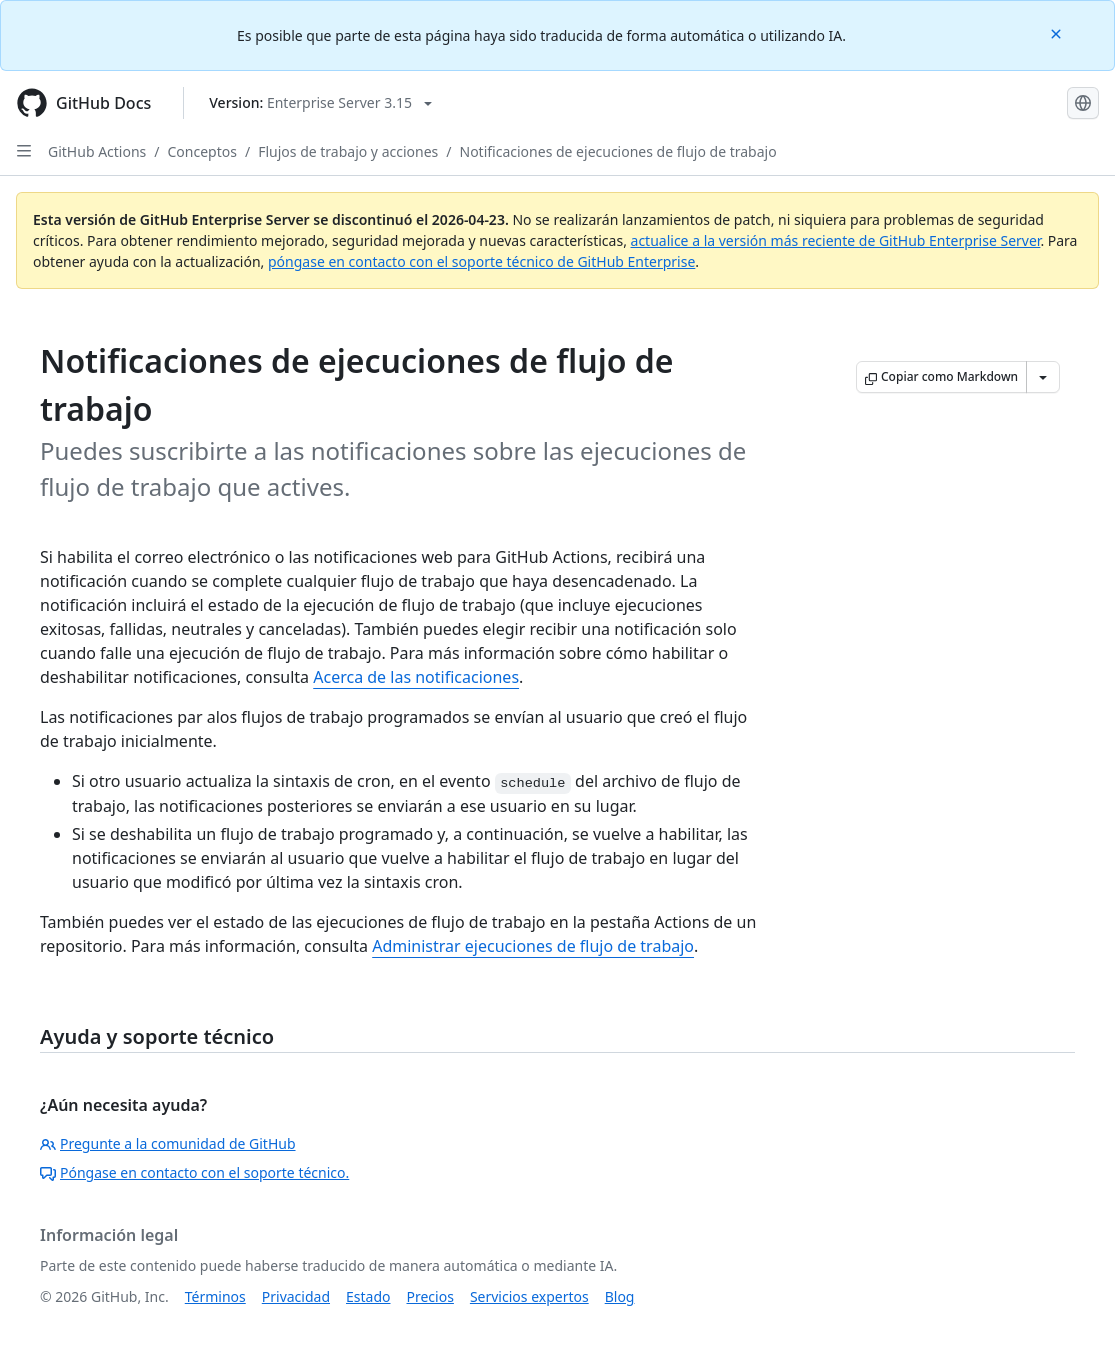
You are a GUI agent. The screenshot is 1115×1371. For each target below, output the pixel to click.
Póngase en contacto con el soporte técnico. (194, 1172)
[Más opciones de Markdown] (1043, 377)
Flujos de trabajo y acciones (348, 151)
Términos (215, 1296)
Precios (430, 1296)
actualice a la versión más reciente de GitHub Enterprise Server (836, 240)
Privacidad (296, 1296)
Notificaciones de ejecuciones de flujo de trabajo (618, 151)
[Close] (1058, 32)
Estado (368, 1296)
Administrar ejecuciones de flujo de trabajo (533, 946)
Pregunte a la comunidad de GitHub (168, 1143)
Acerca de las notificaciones (416, 677)
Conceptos (202, 151)
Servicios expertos (529, 1296)
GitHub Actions (97, 151)
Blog (620, 1296)
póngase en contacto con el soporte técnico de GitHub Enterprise (481, 261)
